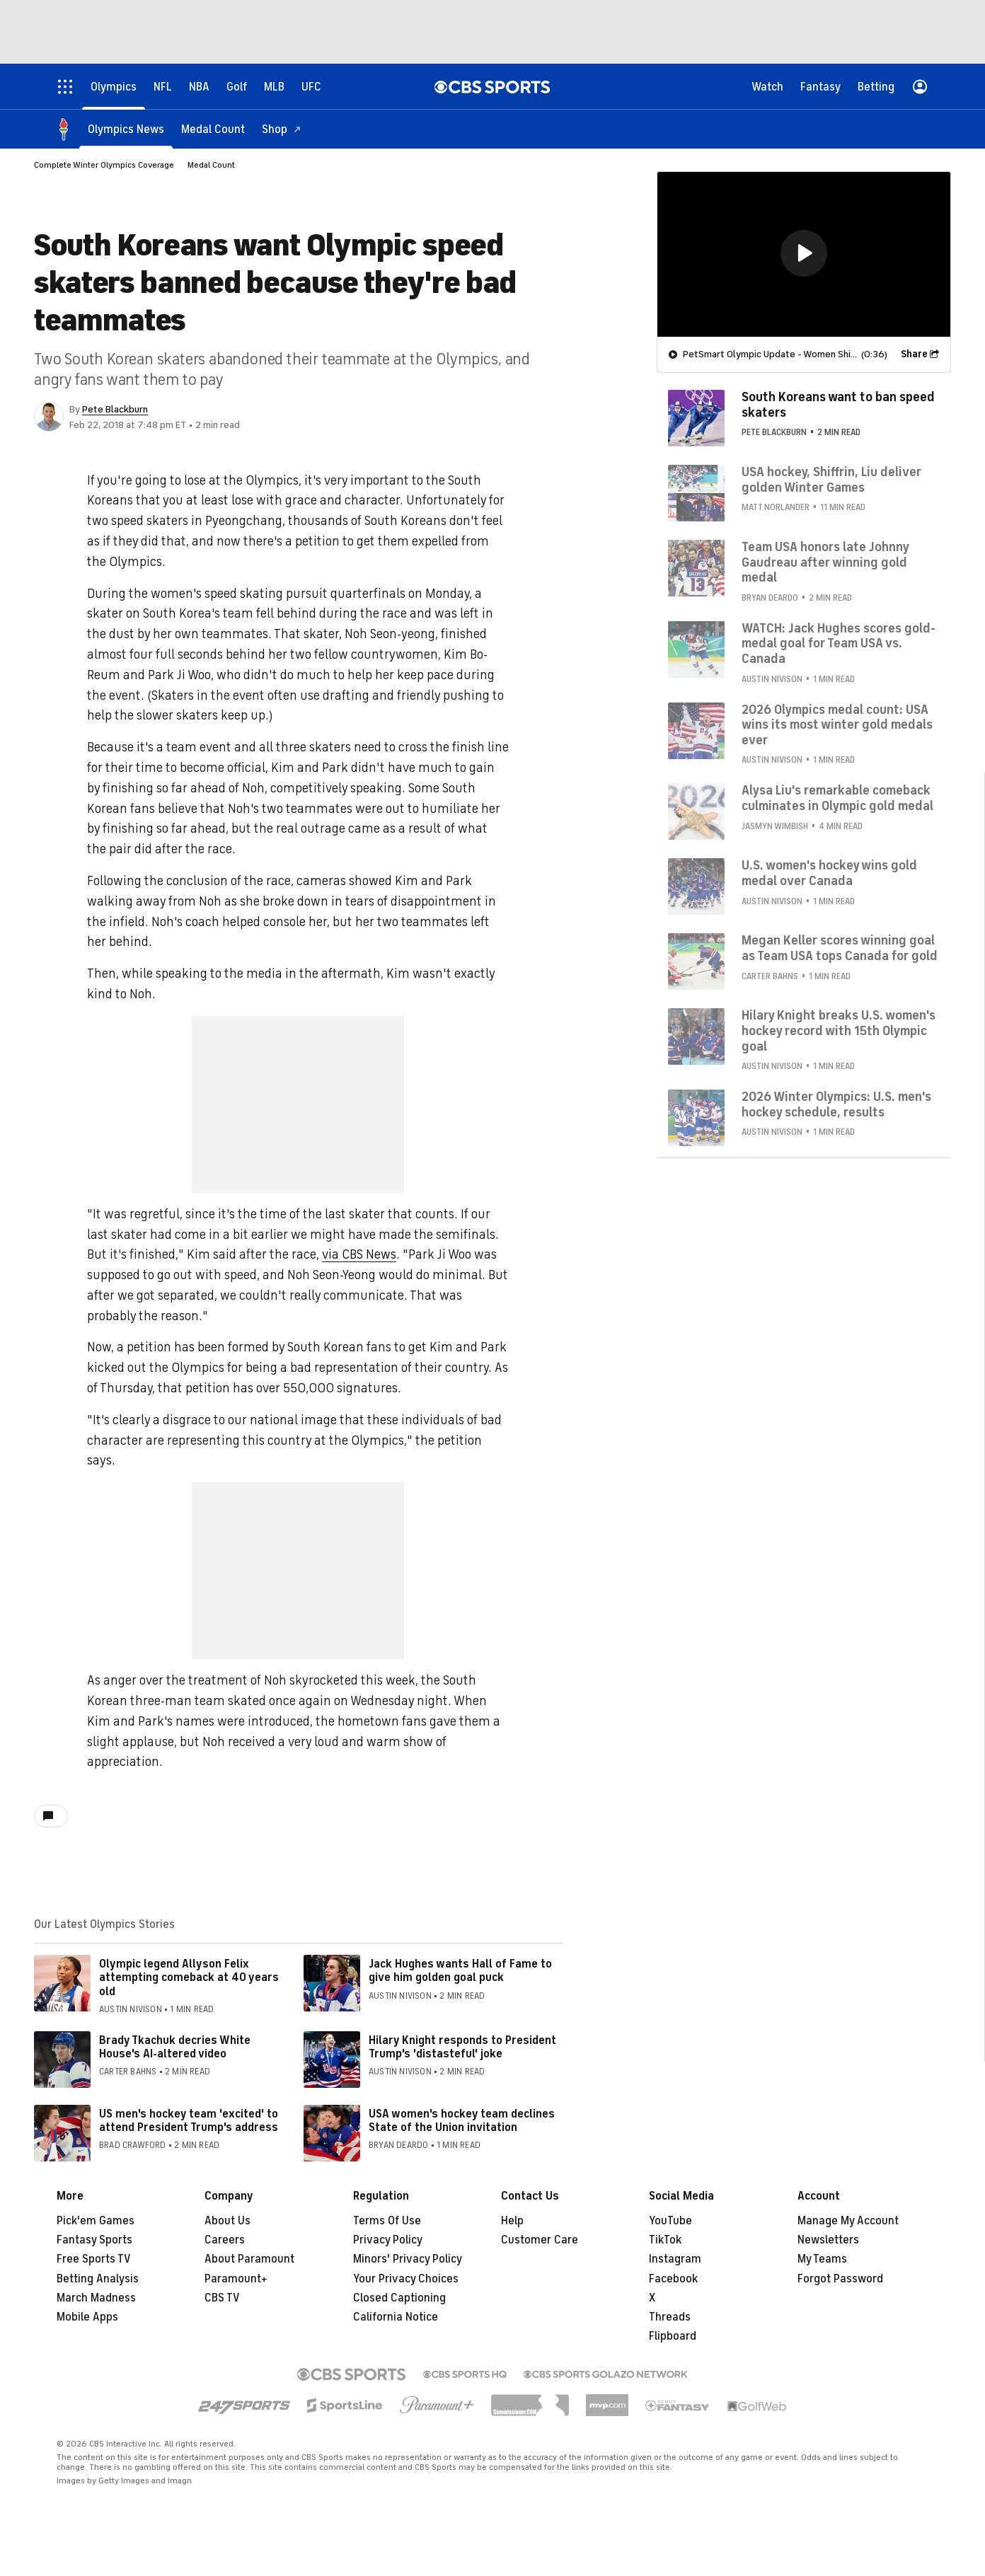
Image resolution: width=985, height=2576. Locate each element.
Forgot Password (840, 2279)
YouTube (670, 2221)
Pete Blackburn (115, 409)
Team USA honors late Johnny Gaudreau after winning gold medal (825, 562)
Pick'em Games (95, 2221)
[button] (803, 253)
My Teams (822, 2259)
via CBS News (359, 1254)
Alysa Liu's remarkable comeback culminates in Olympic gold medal (837, 798)
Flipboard (672, 2336)
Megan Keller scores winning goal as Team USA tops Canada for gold (840, 948)
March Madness (96, 2298)
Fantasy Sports (94, 2240)
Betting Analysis (98, 2279)
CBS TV (222, 2298)
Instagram (675, 2259)
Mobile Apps (87, 2317)
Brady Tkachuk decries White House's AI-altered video (174, 2047)
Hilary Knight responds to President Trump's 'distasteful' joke (462, 2047)
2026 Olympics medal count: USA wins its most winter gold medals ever (837, 725)
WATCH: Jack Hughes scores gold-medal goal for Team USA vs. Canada (838, 643)
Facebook (673, 2279)
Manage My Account (848, 2221)
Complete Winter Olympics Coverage (104, 165)
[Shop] (281, 129)
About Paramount (249, 2259)
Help (512, 2221)
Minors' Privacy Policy (407, 2259)
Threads (670, 2317)
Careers (225, 2240)
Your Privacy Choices (406, 2279)
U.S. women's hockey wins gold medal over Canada (829, 873)
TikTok (665, 2240)
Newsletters (828, 2240)
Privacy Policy (387, 2240)
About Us (227, 2221)
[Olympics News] (126, 129)
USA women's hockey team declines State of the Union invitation (462, 2121)
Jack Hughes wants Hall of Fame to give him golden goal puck (460, 1971)
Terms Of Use (387, 2221)
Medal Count (211, 165)
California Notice (395, 2317)
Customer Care (539, 2240)
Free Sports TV (94, 2259)
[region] (803, 254)
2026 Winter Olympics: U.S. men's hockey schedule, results (836, 1104)
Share (914, 354)
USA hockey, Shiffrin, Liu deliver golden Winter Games (831, 479)
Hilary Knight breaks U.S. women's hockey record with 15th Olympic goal (838, 1030)
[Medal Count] (213, 129)
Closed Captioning (399, 2298)
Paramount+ (236, 2279)
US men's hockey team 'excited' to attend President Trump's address (188, 2121)
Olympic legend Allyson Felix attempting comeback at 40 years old (189, 1977)
